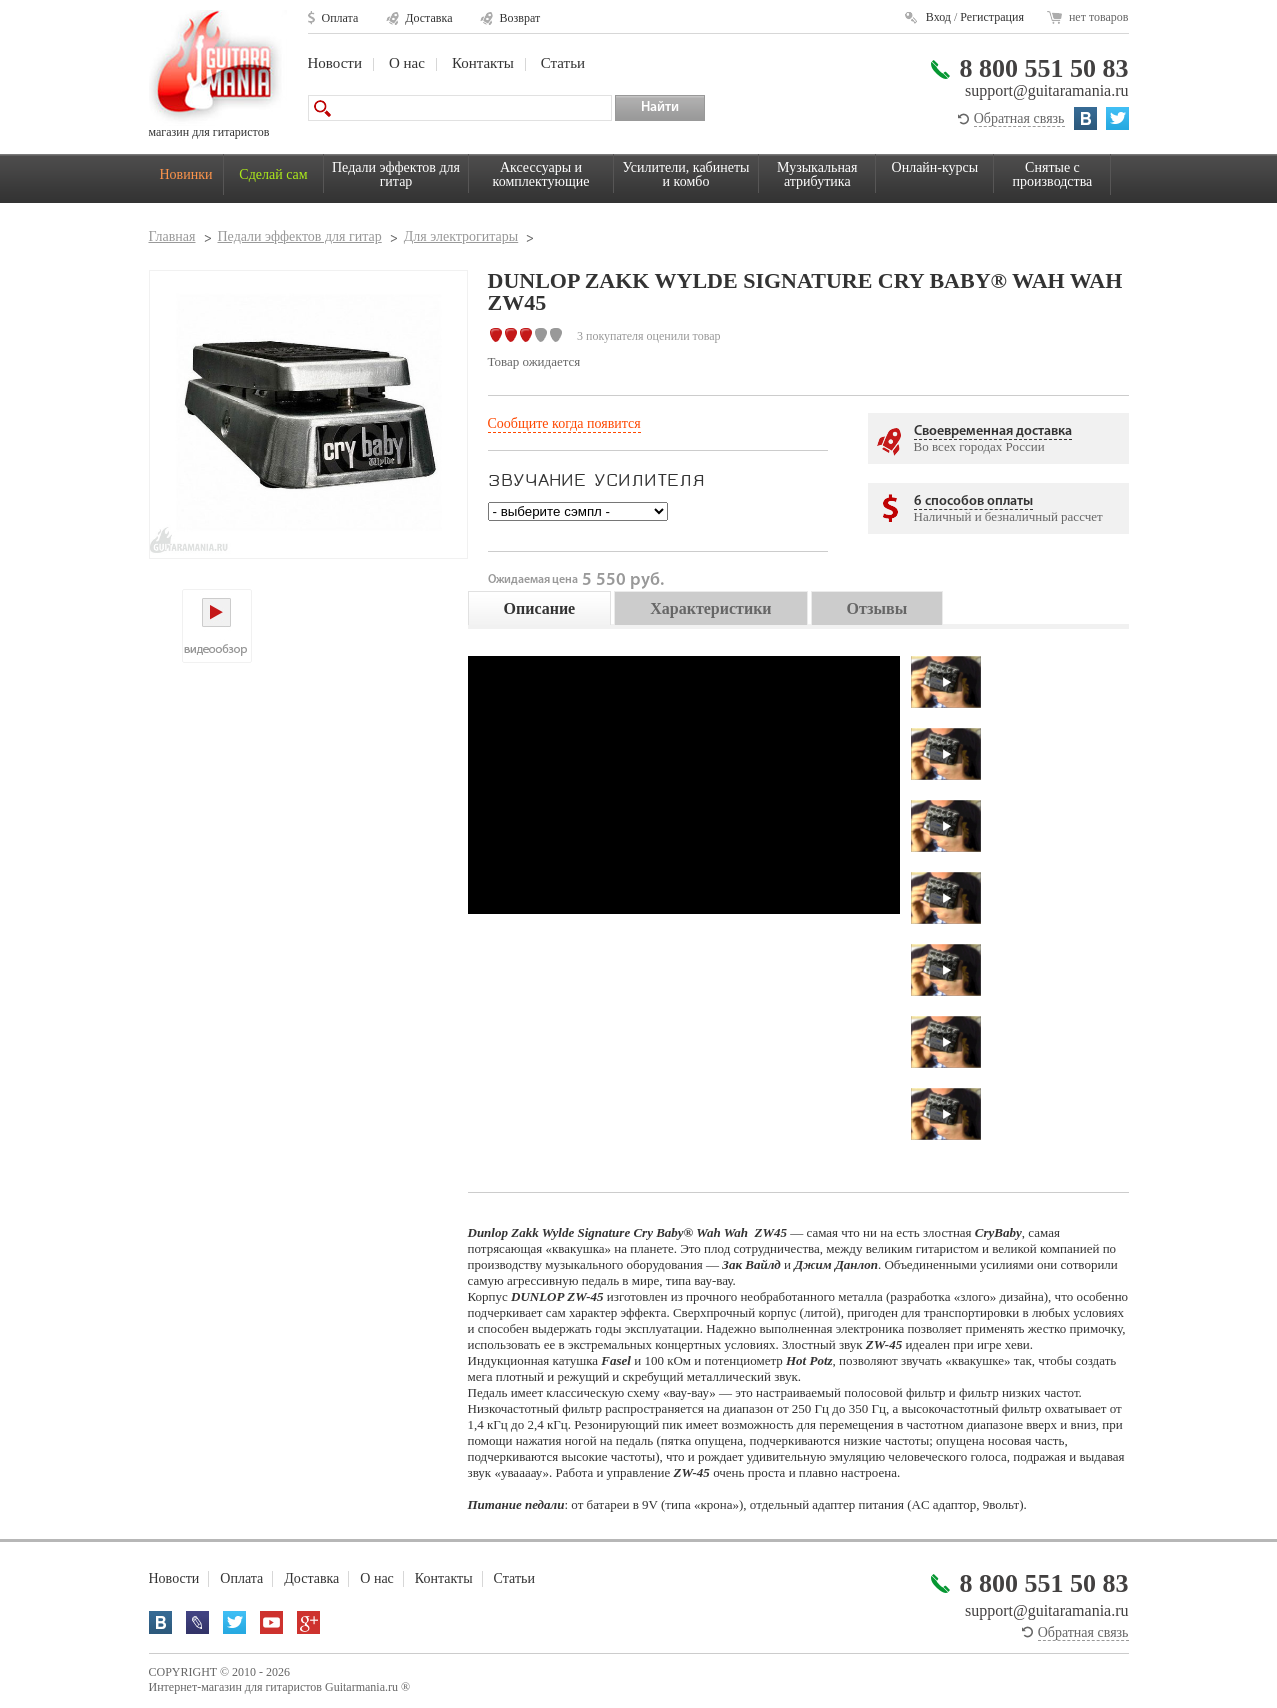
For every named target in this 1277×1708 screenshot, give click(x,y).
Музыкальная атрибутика (817, 174)
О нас (407, 63)
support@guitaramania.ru (1047, 90)
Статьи (563, 63)
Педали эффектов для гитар (396, 174)
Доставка (428, 18)
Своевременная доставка (993, 431)
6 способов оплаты (973, 501)
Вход (938, 17)
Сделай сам (273, 174)
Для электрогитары (461, 236)
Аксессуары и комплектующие (541, 174)
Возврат (519, 18)
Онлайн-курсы (935, 167)
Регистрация (992, 17)
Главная (172, 236)
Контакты (483, 63)
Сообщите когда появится (564, 423)
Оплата (340, 18)
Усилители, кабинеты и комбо (686, 174)
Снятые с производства (1053, 174)
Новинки (186, 174)
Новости (335, 63)
